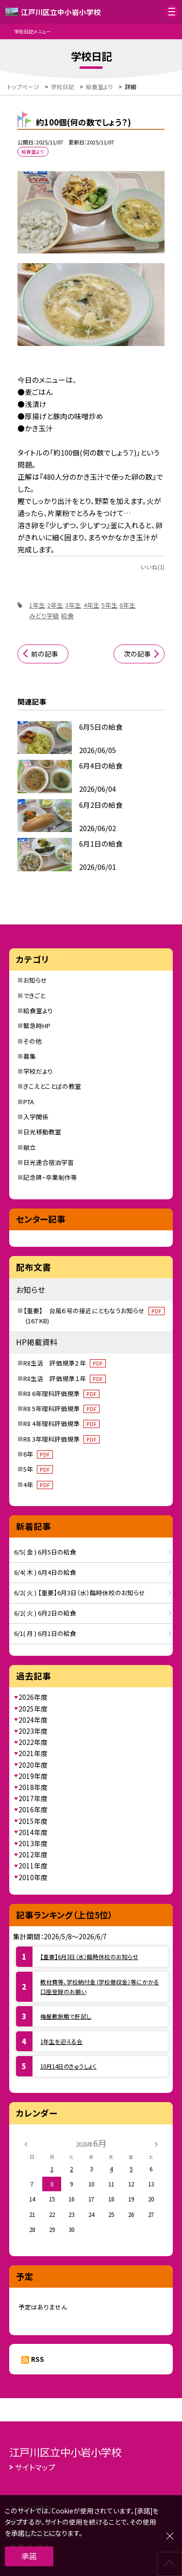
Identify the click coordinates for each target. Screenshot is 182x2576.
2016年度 (33, 1809)
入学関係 (36, 1116)
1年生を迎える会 (61, 2041)
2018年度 (33, 1787)
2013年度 (33, 1843)
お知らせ (35, 980)
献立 (29, 1147)
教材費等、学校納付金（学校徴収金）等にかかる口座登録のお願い (99, 1986)
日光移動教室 (42, 1131)
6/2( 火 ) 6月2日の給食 (45, 1613)
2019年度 (33, 1776)
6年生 (127, 605)
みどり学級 (44, 615)
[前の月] (25, 2143)
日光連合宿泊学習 (48, 1162)
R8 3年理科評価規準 (61, 1439)
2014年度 (33, 1832)
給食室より (38, 1010)
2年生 (55, 605)
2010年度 (33, 1877)
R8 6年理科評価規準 (61, 1393)
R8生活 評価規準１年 (64, 1378)
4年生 (91, 605)
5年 (38, 1469)
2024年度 (33, 1720)
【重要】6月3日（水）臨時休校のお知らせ (89, 1956)
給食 (67, 615)
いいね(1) (152, 567)
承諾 (29, 2555)
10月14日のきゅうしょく (68, 2066)
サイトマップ (35, 2467)
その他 (32, 1041)
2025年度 (33, 1708)
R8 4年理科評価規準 (61, 1423)
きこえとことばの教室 (52, 1086)
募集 (29, 1056)
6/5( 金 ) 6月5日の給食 (45, 1551)
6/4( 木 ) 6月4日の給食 (45, 1572)
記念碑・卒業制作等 (50, 1177)
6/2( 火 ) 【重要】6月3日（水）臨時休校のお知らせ (79, 1592)
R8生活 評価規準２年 (64, 1362)
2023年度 (33, 1731)
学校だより (38, 1071)
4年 (38, 1484)
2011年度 (33, 1865)
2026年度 (33, 1697)
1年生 (37, 605)
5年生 (109, 605)
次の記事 (137, 654)
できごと (34, 995)
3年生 (73, 605)
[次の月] (156, 2143)
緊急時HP (36, 1025)
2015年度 (33, 1821)
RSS (37, 2359)
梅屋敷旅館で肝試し (65, 2016)
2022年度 (33, 1742)
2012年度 (33, 1854)
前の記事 (44, 654)
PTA (28, 1101)
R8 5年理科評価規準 (61, 1408)
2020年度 (33, 1765)
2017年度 (33, 1798)
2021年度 (33, 1753)
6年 (38, 1454)
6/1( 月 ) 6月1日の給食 (45, 1633)
